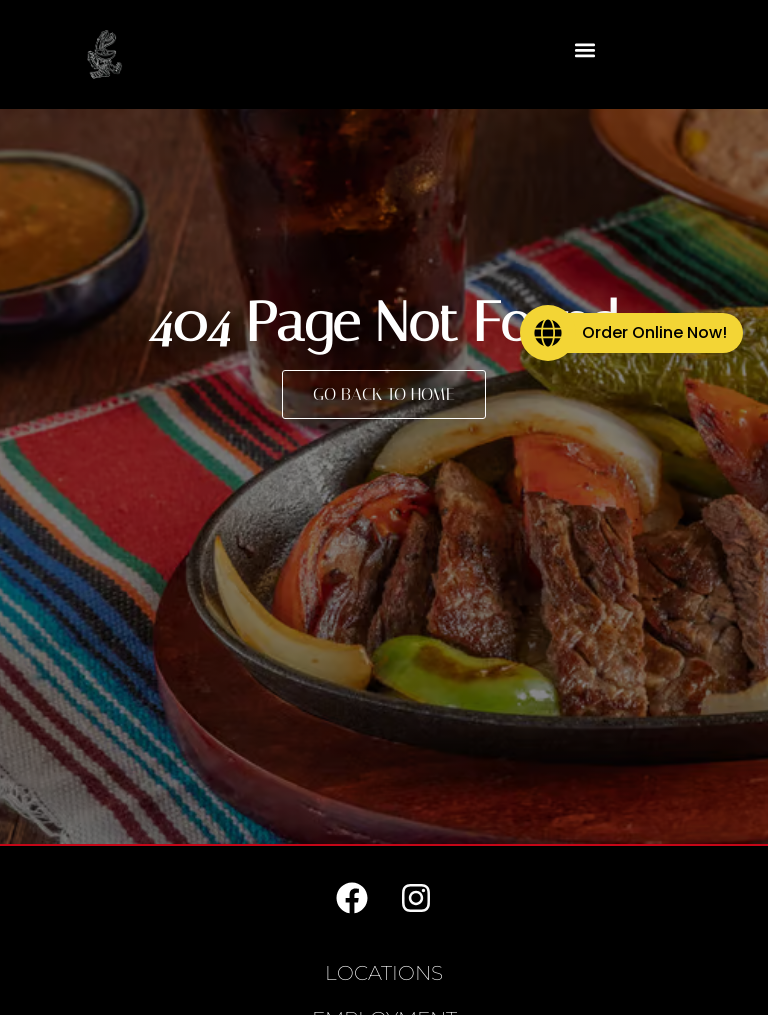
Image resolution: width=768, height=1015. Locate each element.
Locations (384, 973)
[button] (585, 49)
